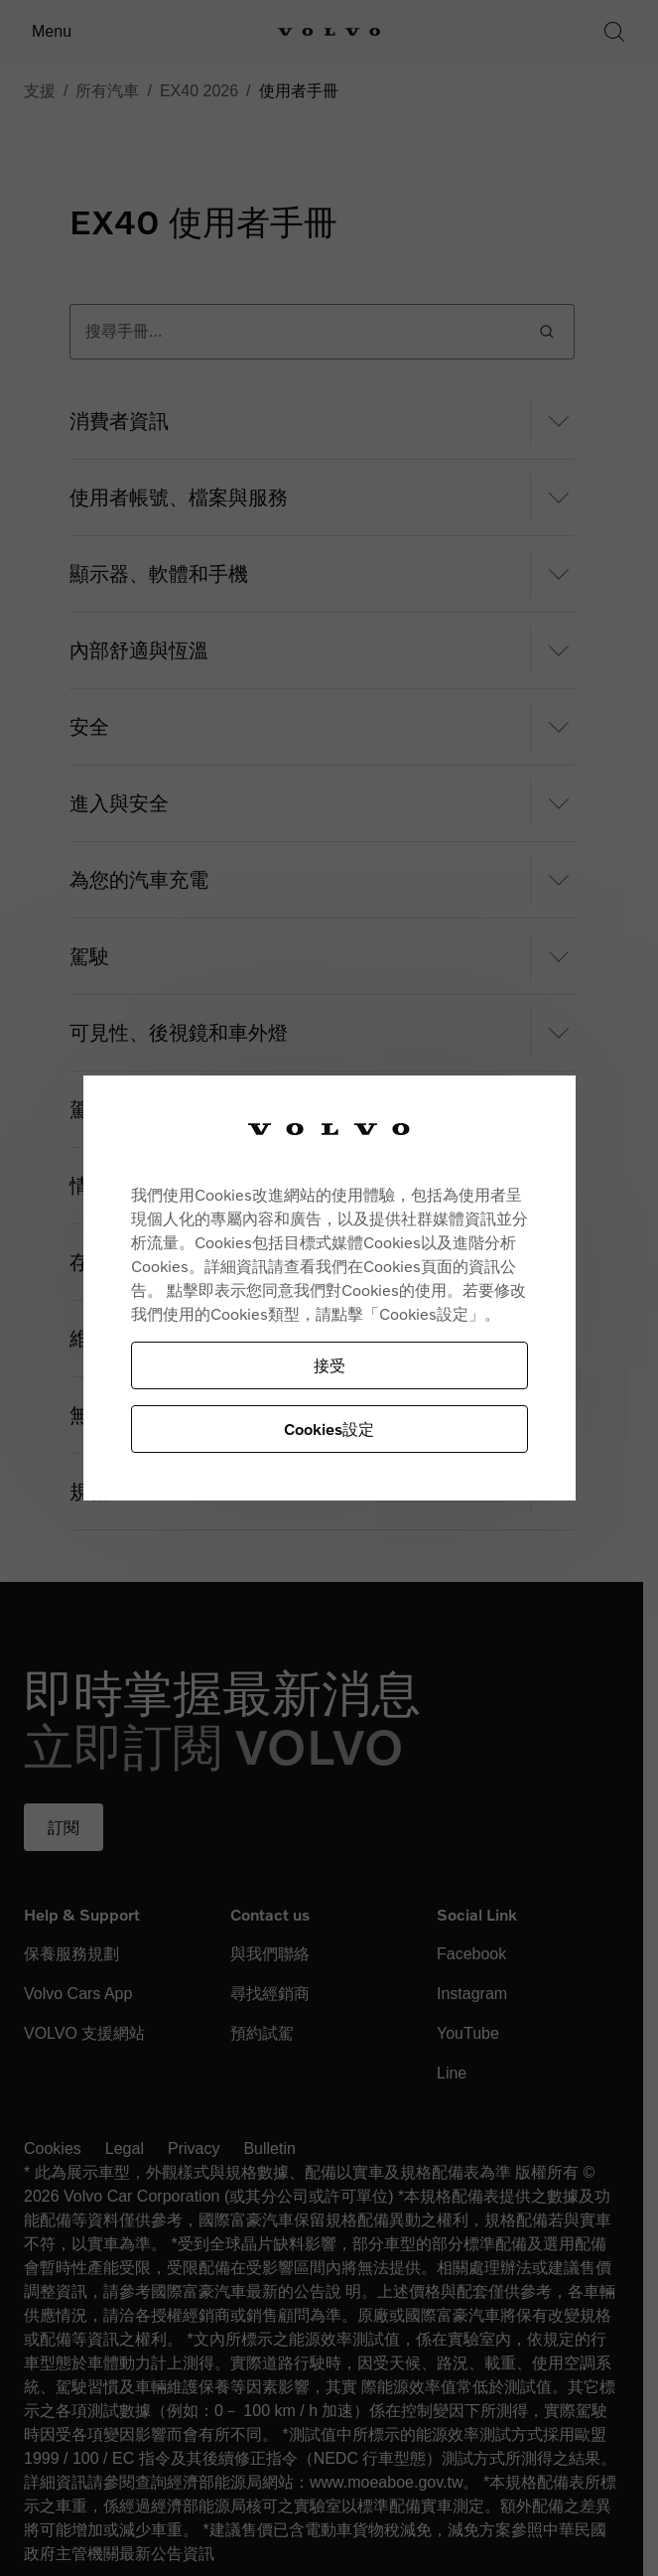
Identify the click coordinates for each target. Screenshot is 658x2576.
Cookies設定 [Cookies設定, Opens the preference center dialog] (329, 1428)
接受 (329, 1365)
